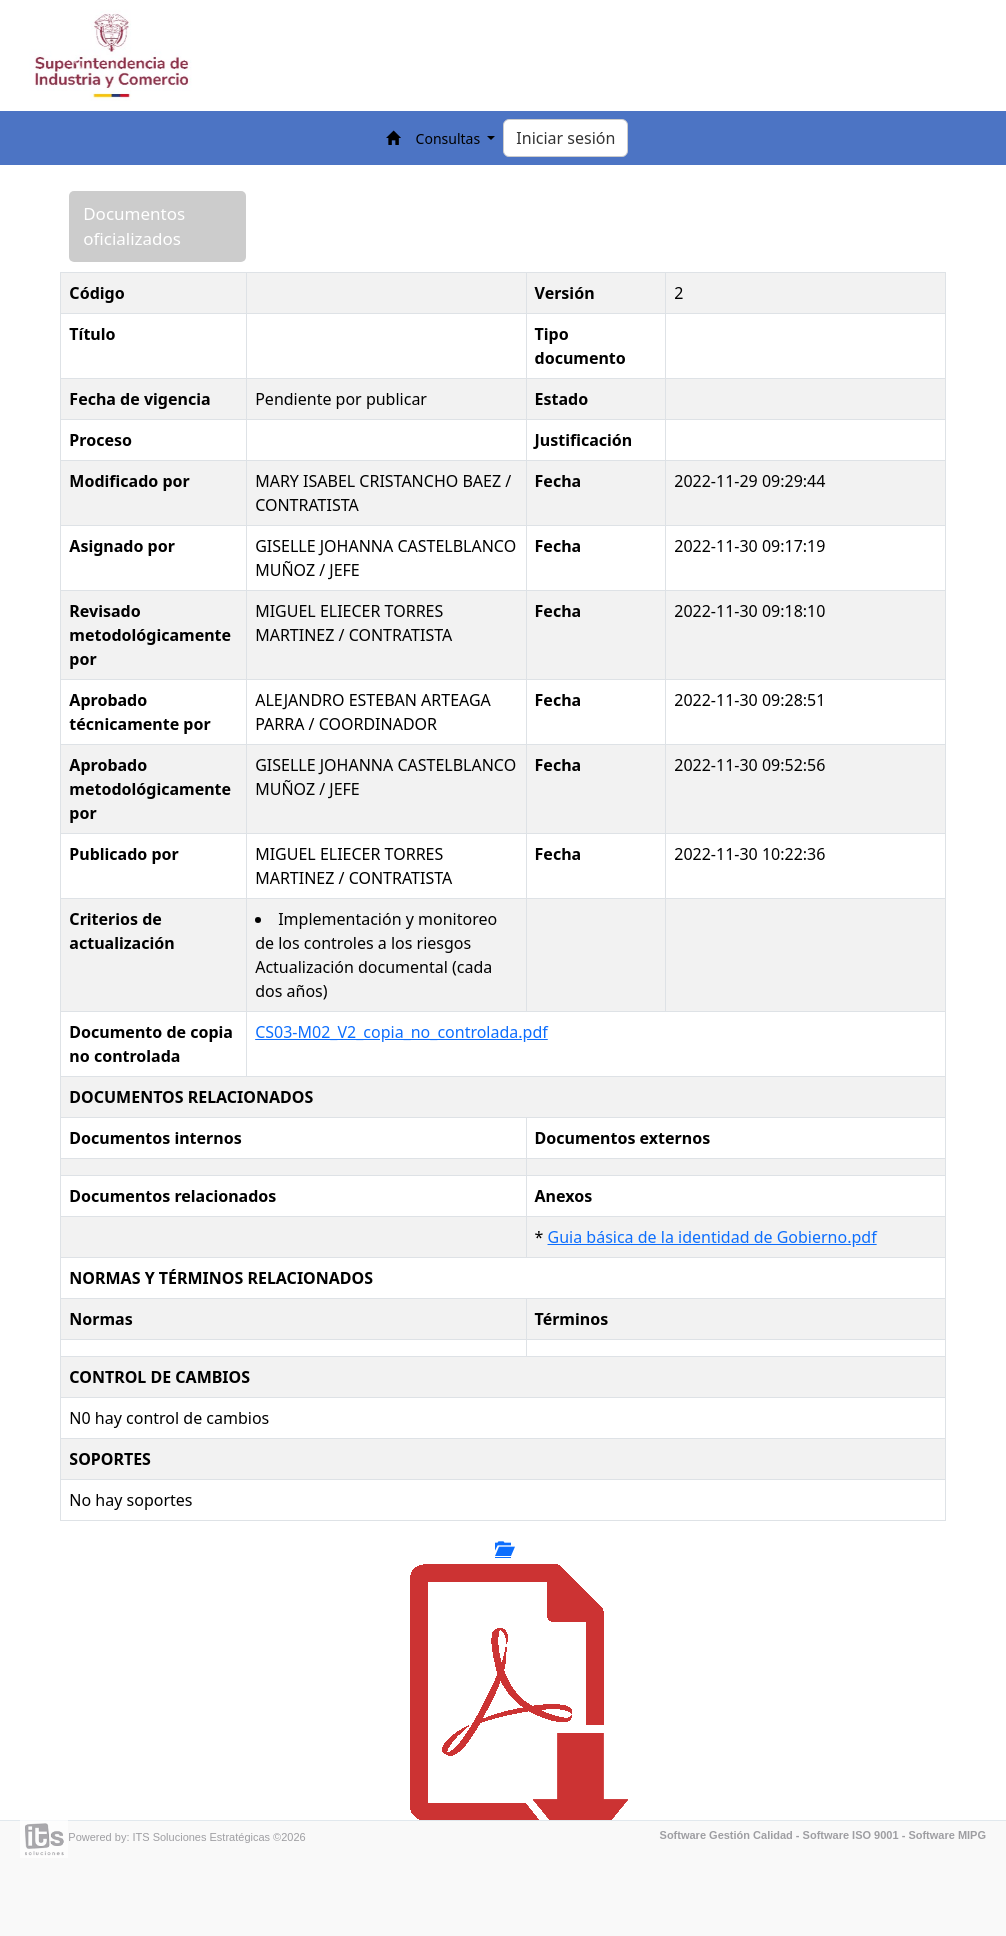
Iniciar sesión (565, 138)
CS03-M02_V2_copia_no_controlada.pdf (401, 1032)
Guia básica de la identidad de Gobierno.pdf (712, 1237)
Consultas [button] (450, 138)
